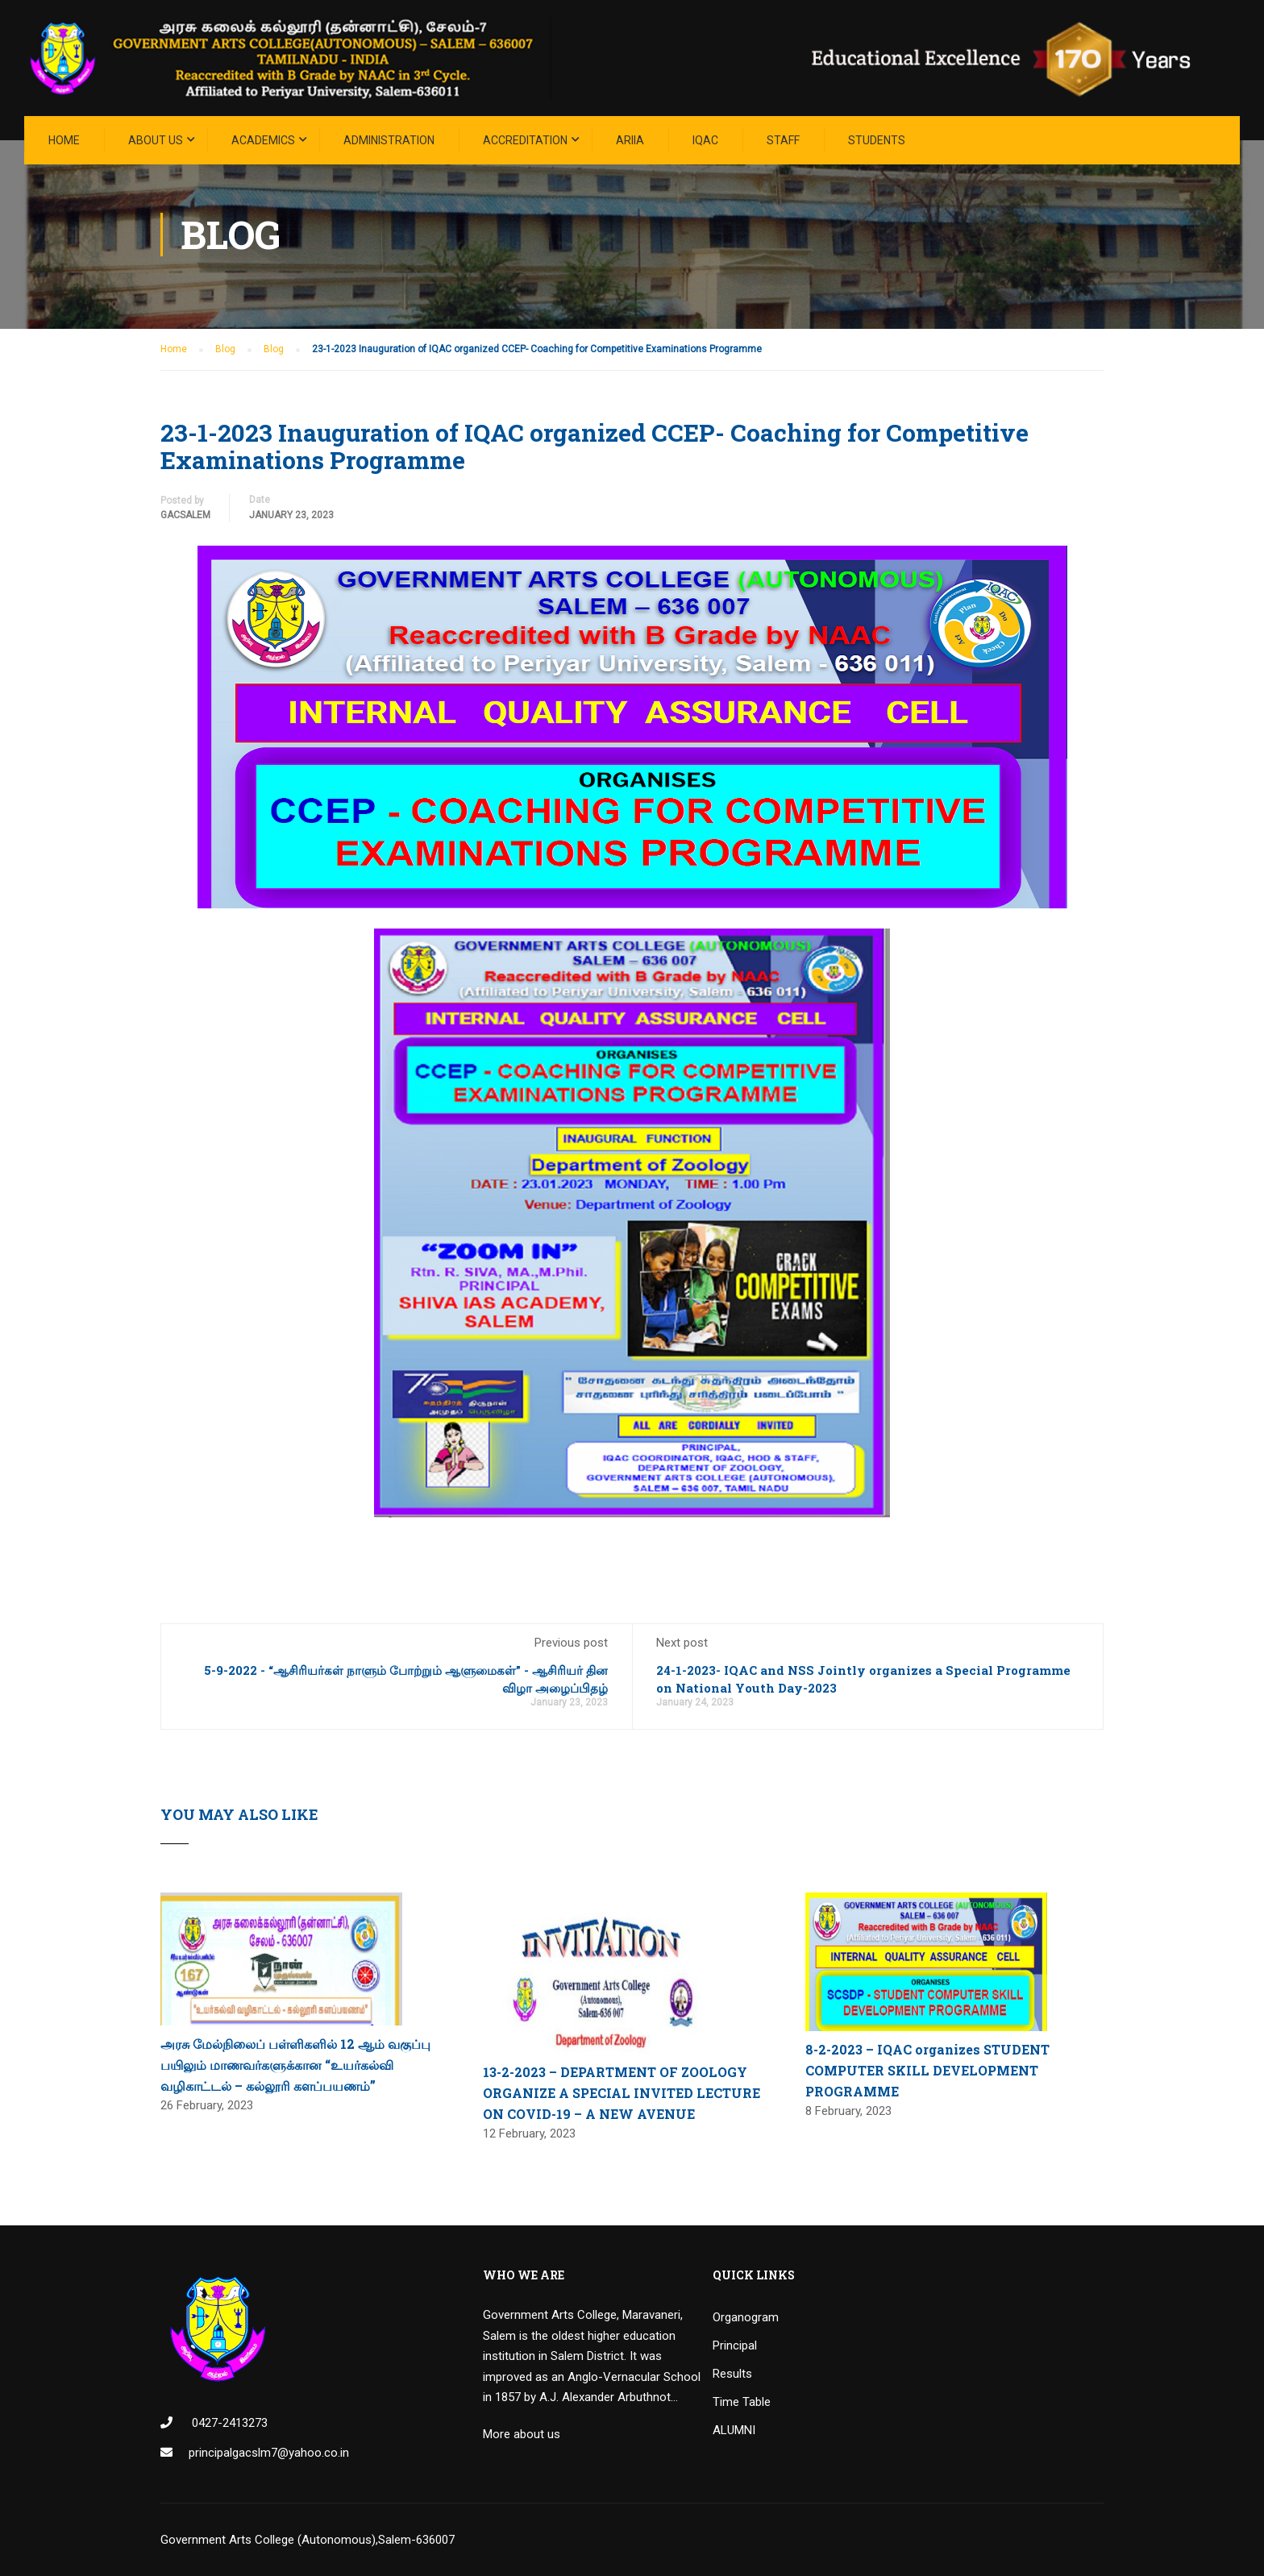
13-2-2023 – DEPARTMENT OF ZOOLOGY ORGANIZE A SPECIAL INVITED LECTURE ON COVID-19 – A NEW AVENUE (621, 2092)
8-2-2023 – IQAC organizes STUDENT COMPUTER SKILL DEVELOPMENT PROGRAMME (927, 2070)
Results (732, 2373)
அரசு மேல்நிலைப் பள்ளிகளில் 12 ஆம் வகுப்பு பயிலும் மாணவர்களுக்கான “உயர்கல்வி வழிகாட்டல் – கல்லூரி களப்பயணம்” (295, 2064)
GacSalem (185, 515)
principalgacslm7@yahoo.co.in (269, 2452)
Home (64, 140)
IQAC (705, 140)
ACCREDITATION (525, 140)
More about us (521, 2434)
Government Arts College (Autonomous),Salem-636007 (307, 2539)
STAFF (783, 140)
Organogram (746, 2317)
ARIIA (630, 140)
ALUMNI (734, 2430)
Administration (388, 140)
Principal (735, 2345)
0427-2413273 (228, 2423)
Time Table (742, 2402)
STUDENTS (876, 140)
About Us (155, 140)
